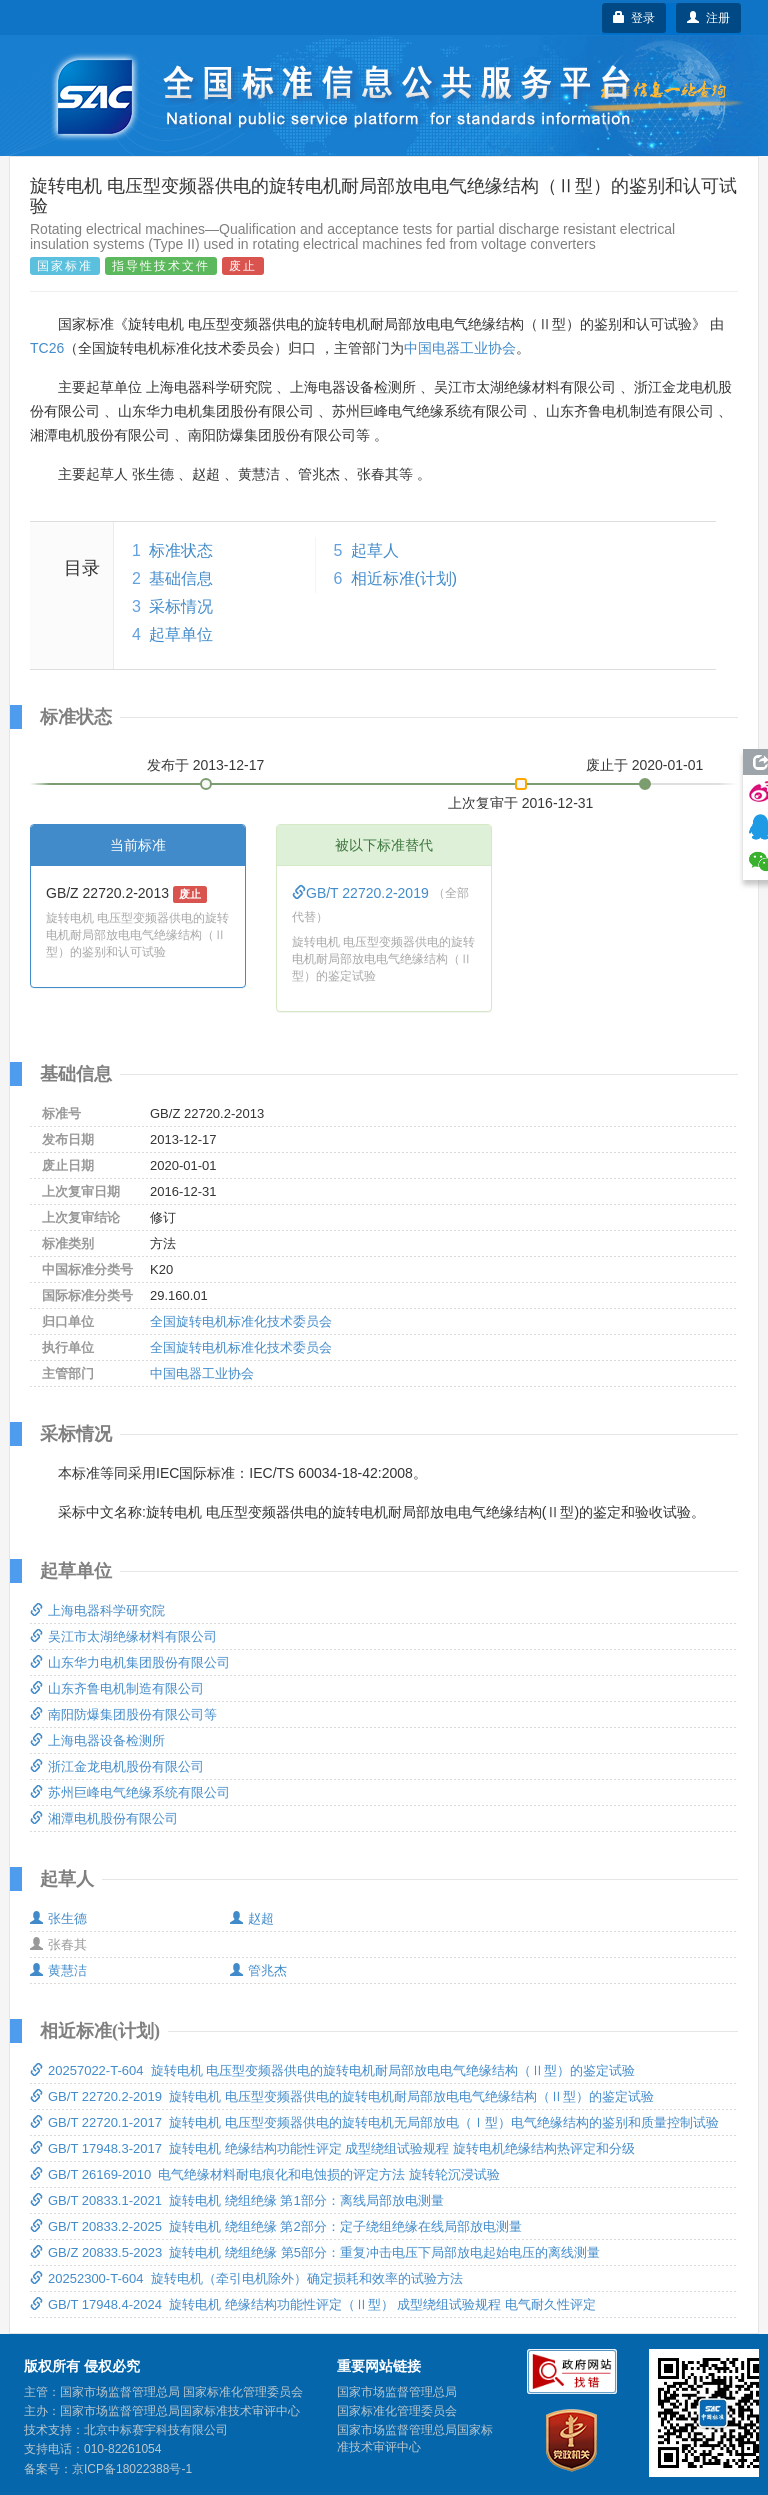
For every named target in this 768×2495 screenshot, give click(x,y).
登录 (634, 18)
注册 (708, 18)
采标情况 (181, 606)
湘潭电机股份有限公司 (104, 1818)
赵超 (252, 1918)
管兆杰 (258, 1970)
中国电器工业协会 (460, 348)
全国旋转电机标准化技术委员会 (241, 1321)
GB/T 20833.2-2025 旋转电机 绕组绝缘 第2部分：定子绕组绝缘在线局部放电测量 (276, 2226)
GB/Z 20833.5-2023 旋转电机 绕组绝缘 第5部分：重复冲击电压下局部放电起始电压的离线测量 (315, 2252)
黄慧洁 (58, 1970)
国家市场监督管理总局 (397, 2392)
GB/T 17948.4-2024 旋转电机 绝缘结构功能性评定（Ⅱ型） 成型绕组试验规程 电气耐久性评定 (313, 2304)
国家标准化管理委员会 (397, 2411)
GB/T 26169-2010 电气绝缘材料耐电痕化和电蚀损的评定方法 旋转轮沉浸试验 (265, 2174)
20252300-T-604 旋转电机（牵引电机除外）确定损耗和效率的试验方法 (246, 2278)
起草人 (375, 550)
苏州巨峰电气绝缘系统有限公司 (130, 1792)
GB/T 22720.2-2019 (362, 893)
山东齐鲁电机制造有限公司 (117, 1688)
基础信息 (181, 578)
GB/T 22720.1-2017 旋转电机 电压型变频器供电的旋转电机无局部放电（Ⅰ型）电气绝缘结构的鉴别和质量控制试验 (374, 2122)
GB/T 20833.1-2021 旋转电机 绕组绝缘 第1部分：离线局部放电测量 (237, 2200)
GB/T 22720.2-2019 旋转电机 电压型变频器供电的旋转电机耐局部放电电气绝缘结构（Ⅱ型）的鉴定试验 (342, 2096)
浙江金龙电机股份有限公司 (117, 1766)
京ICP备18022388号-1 (132, 2469)
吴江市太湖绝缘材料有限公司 (123, 1636)
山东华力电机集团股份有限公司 (130, 1662)
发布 (206, 765)
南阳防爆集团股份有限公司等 (123, 1714)
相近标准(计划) (404, 578)
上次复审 (521, 799)
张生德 (58, 1918)
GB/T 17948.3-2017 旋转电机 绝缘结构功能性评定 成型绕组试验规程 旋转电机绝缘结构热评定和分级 (332, 2148)
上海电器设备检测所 (97, 1740)
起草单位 (181, 634)
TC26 (47, 348)
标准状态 (181, 550)
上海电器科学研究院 (97, 1610)
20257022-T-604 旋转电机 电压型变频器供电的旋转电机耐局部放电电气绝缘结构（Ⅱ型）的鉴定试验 (332, 2070)
